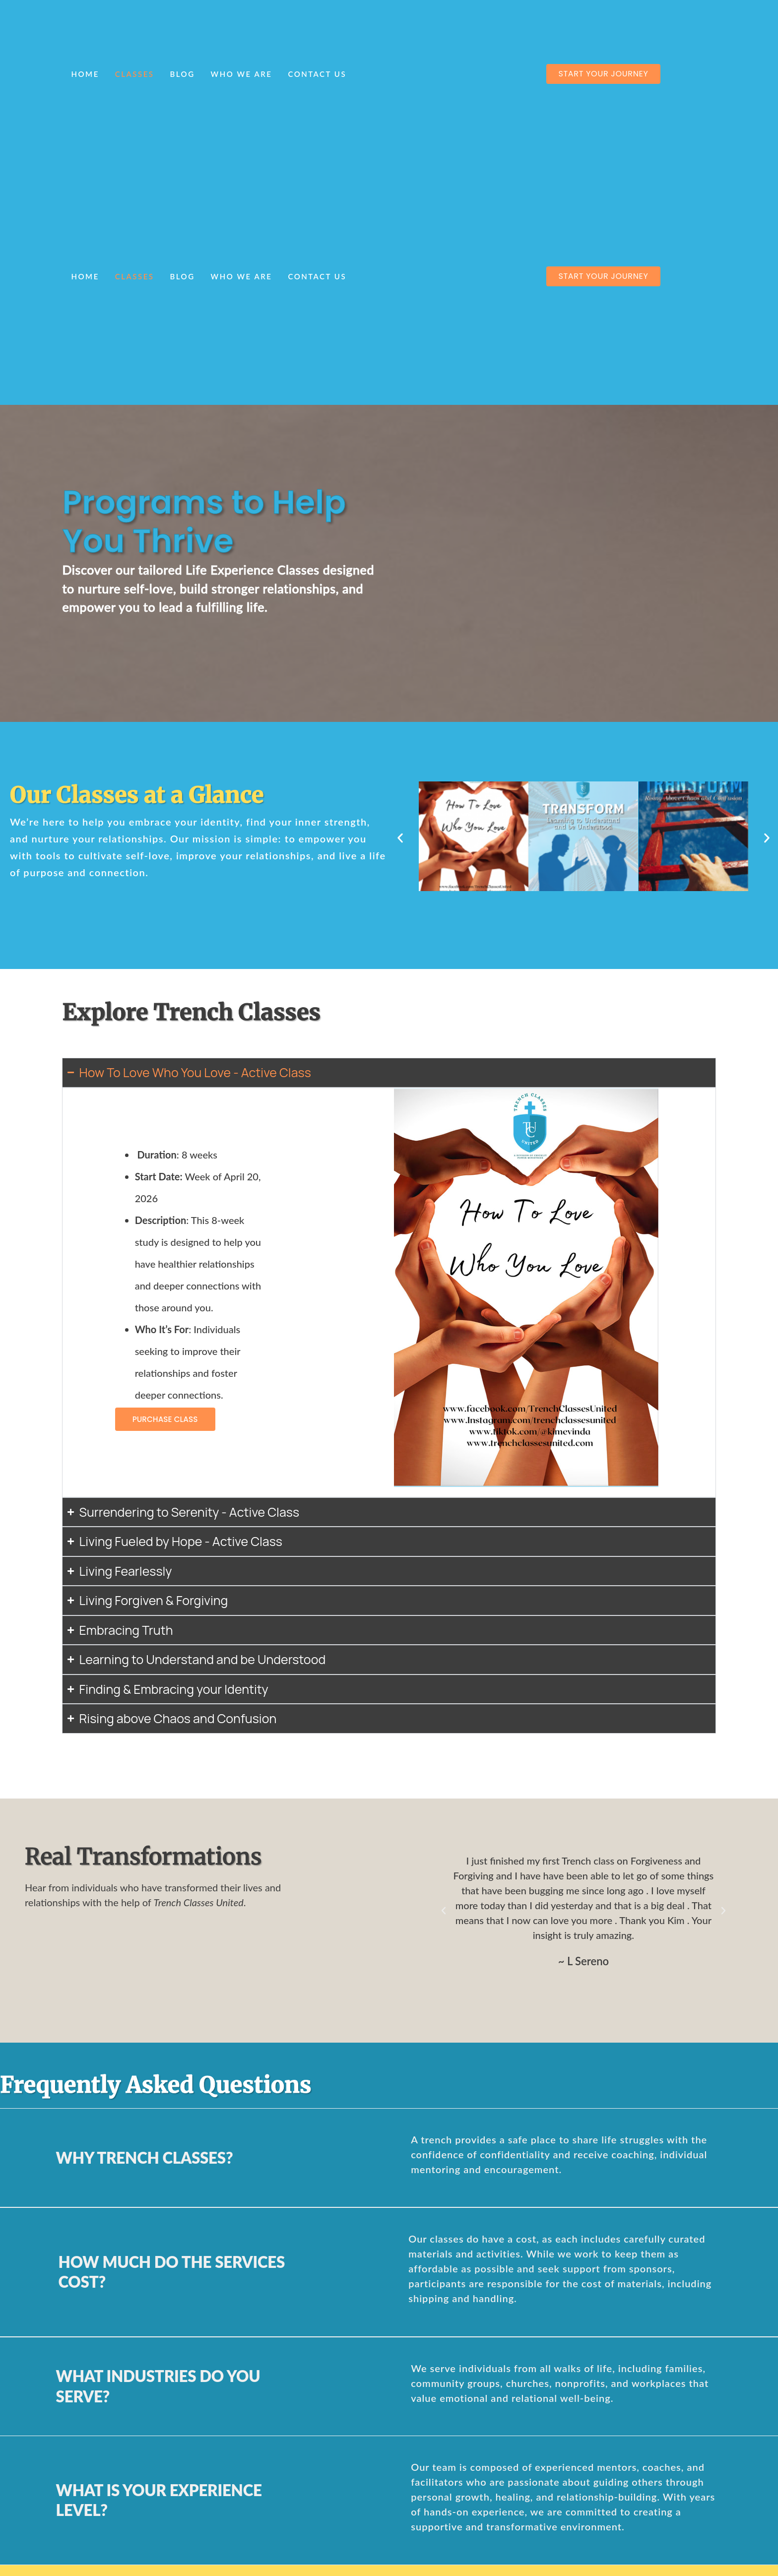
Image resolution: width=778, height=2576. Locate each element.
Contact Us (317, 73)
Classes (134, 73)
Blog (182, 73)
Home (85, 73)
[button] (400, 838)
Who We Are (241, 73)
